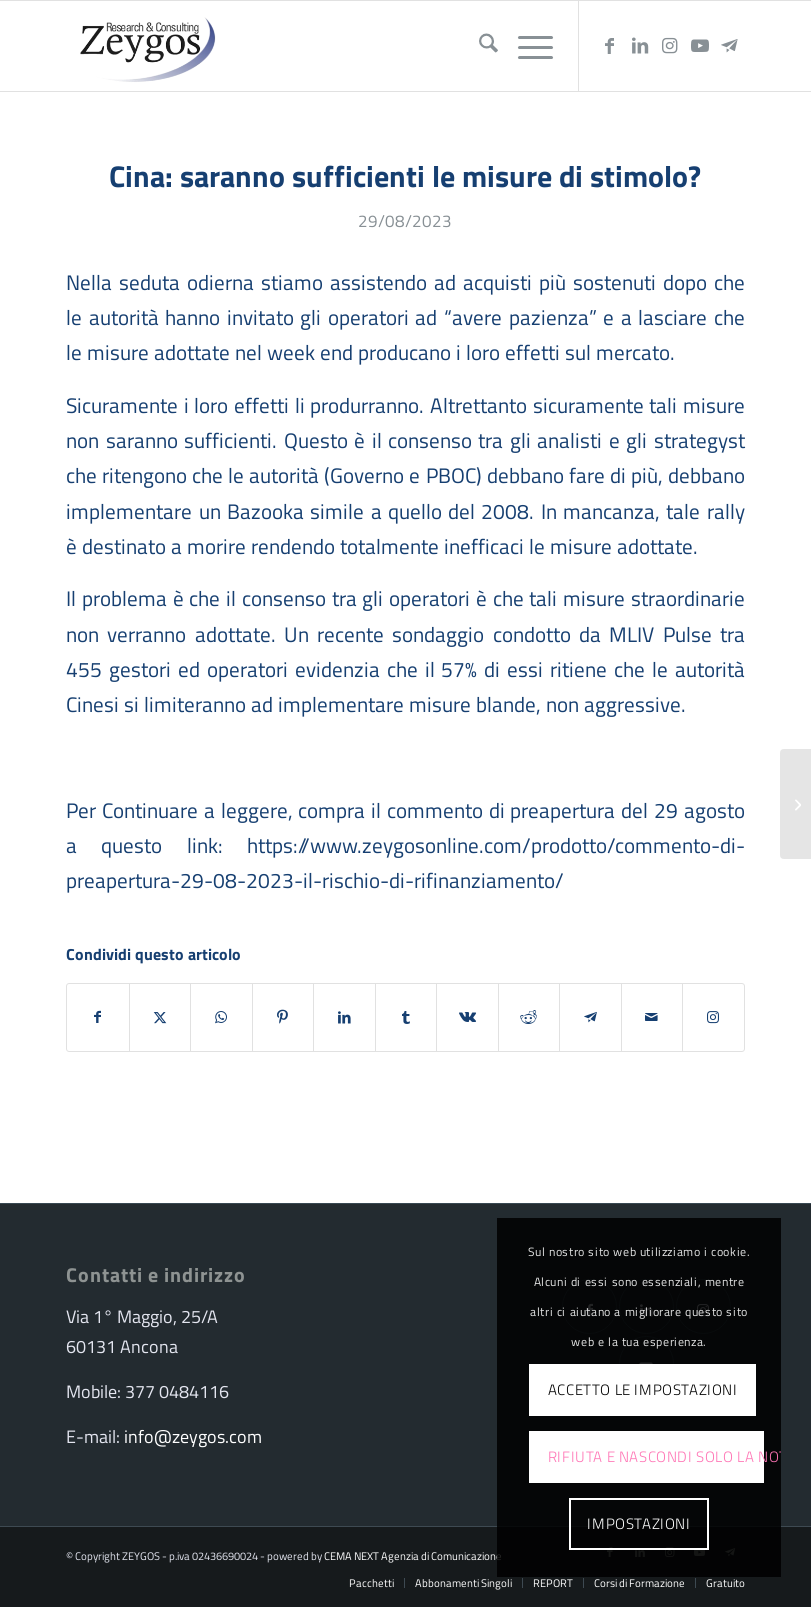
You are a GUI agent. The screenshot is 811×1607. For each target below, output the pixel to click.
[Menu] (525, 46)
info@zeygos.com (193, 1436)
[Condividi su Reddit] (529, 1017)
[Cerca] (478, 46)
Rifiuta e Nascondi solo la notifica (656, 1456)
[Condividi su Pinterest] (283, 1017)
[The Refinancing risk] (795, 804)
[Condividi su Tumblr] (406, 1017)
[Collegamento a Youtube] (700, 46)
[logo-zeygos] (143, 46)
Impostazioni (638, 1523)
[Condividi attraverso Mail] (652, 1017)
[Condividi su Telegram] (590, 1017)
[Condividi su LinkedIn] (344, 1017)
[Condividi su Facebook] (98, 1017)
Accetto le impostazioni (643, 1389)
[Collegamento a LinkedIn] (640, 46)
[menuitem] (478, 46)
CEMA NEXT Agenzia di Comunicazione (413, 1556)
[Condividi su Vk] (467, 1017)
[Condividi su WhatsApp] (221, 1017)
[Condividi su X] (160, 1017)
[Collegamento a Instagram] (670, 46)
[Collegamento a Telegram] (730, 46)
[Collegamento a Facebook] (610, 46)
